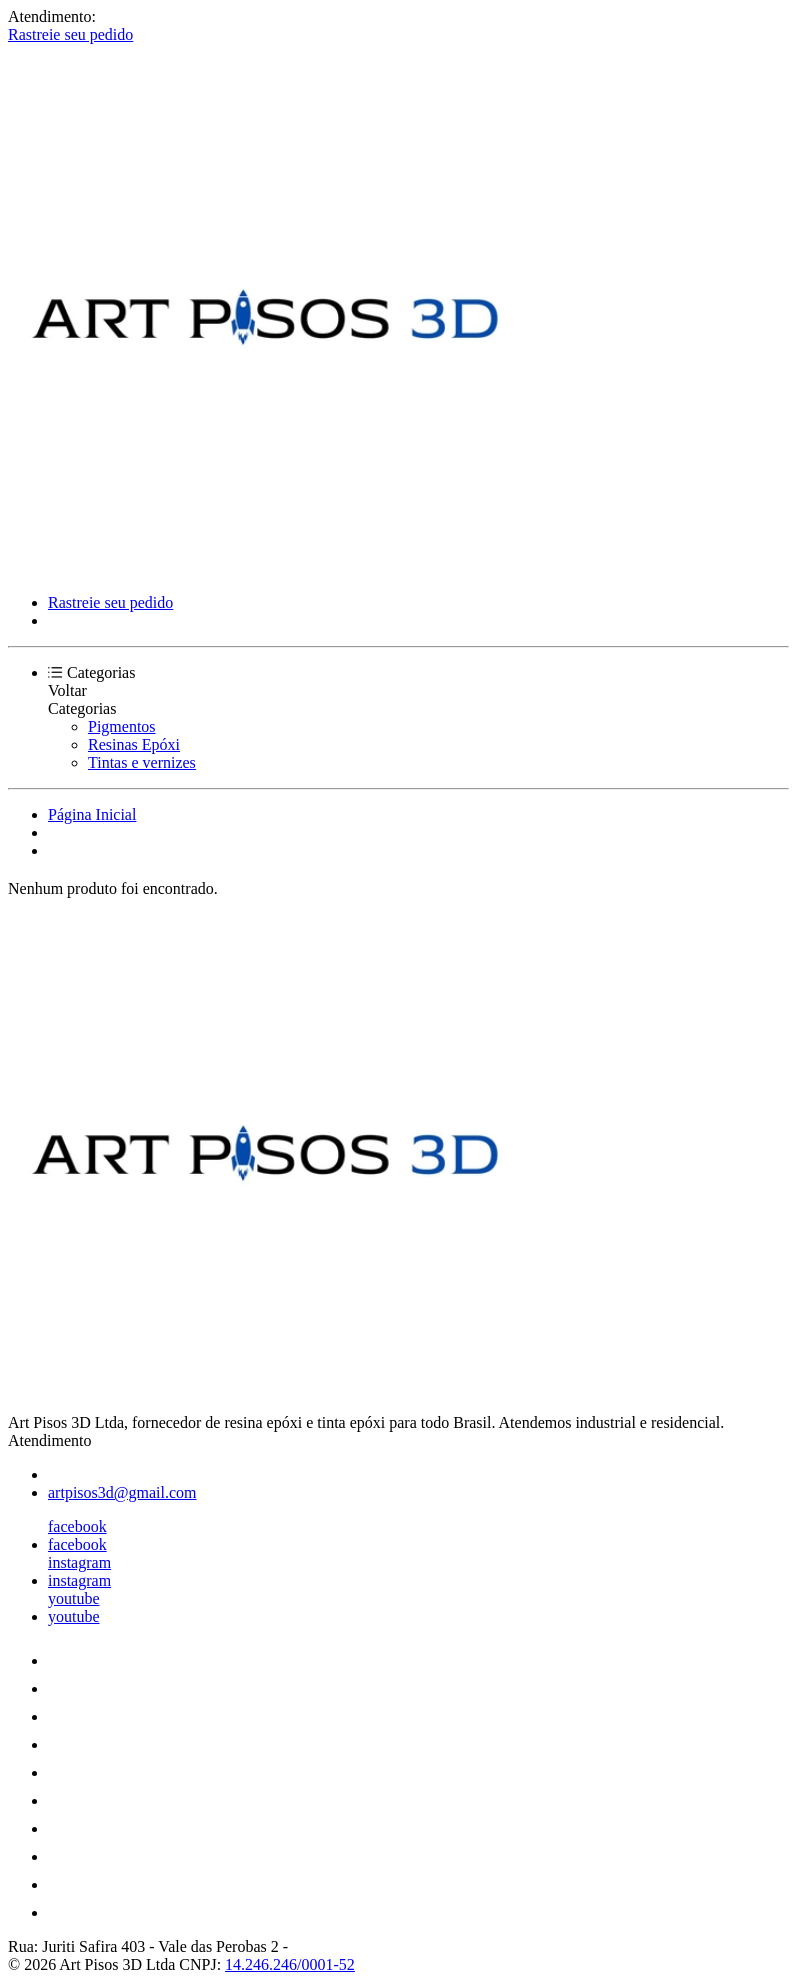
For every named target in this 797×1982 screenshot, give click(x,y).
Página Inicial (92, 814)
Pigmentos (122, 726)
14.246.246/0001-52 (290, 1964)
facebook (77, 1526)
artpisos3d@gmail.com (122, 1492)
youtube (74, 1598)
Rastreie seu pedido (70, 34)
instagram (79, 1562)
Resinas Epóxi (134, 744)
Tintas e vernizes (142, 762)
